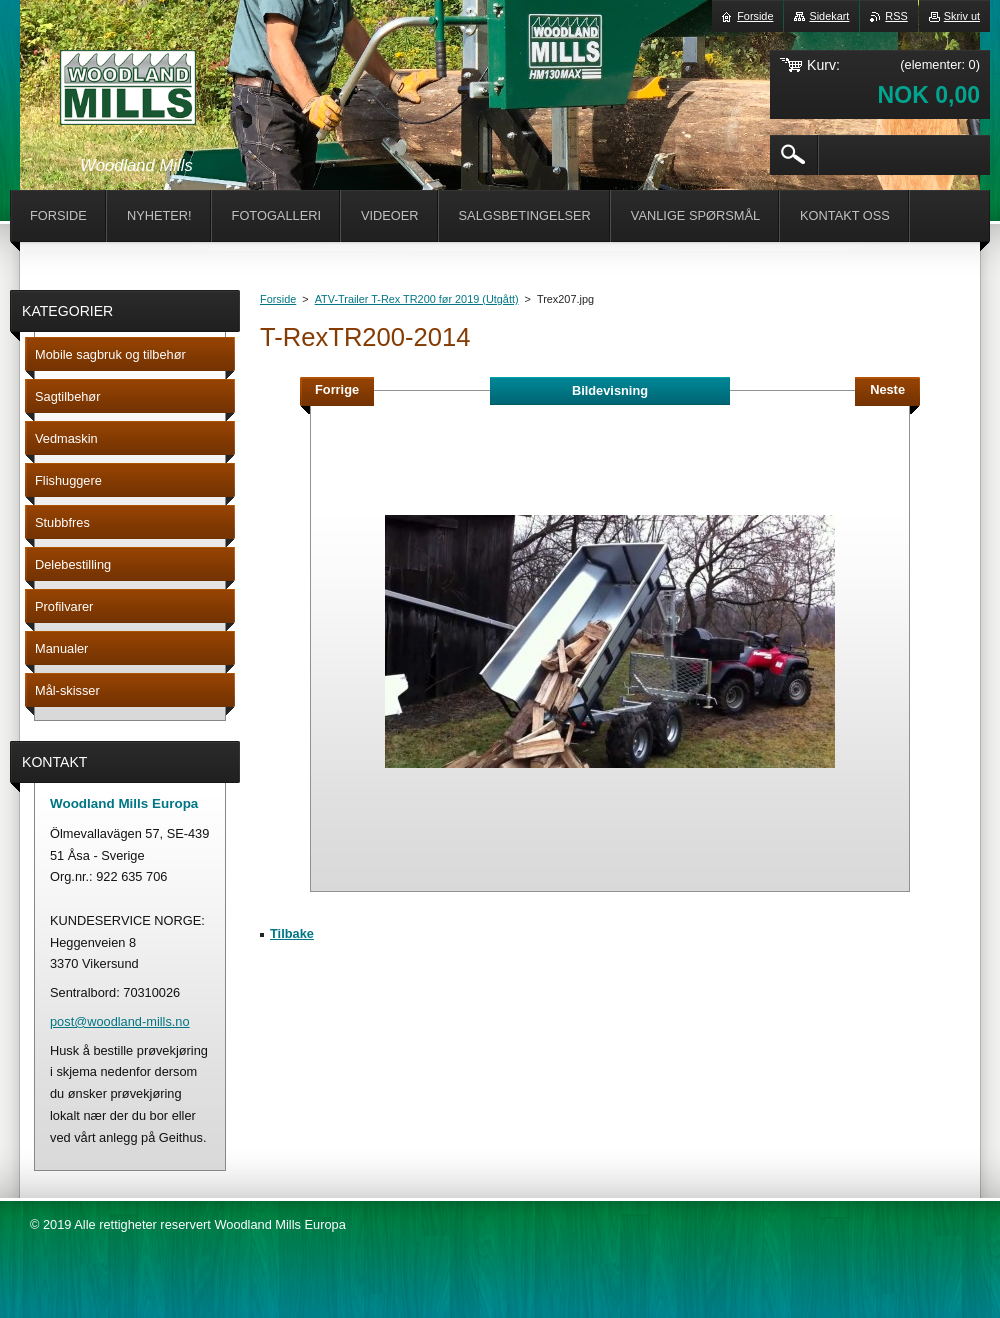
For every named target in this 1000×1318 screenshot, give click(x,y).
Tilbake (292, 933)
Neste (887, 389)
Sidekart (829, 16)
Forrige (337, 389)
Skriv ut (962, 16)
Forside (278, 299)
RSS (896, 16)
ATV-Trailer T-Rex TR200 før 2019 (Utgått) (417, 299)
